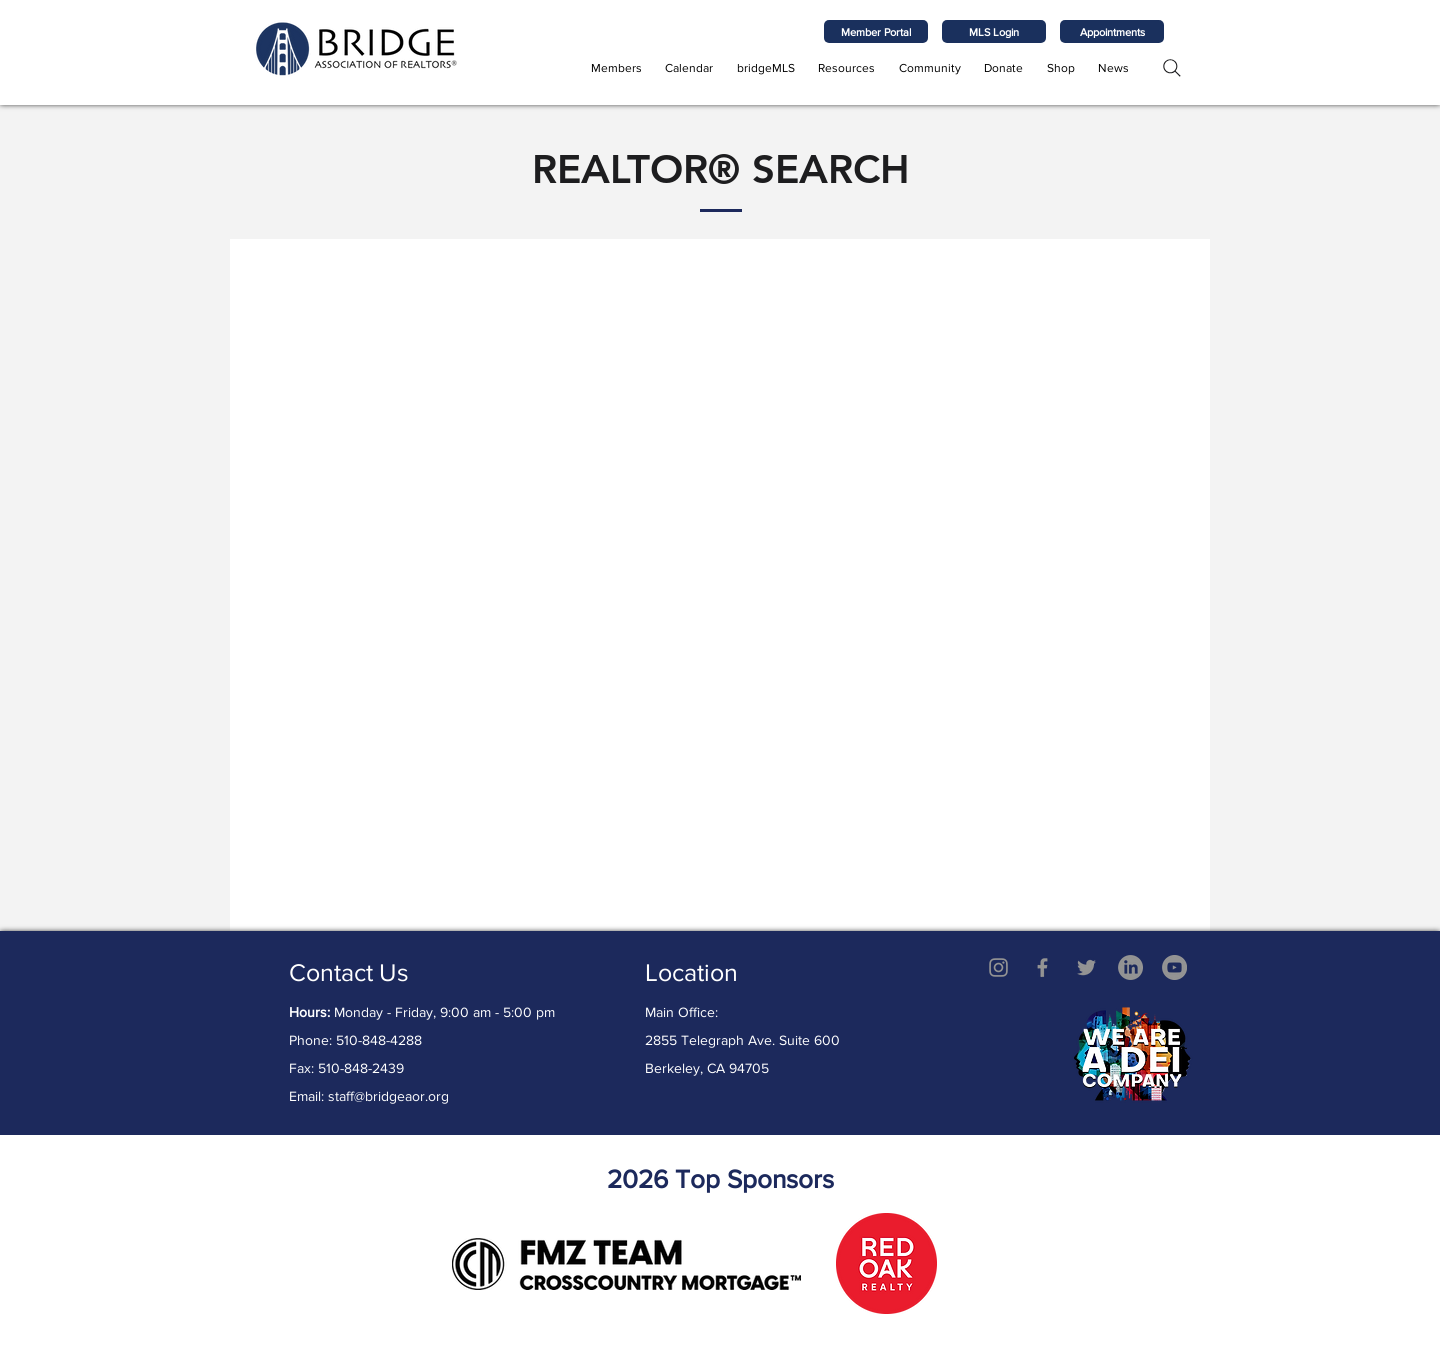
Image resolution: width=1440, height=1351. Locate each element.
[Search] (1171, 67)
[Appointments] (1112, 31)
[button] (616, 68)
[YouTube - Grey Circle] (1174, 967)
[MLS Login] (994, 31)
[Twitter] (1086, 967)
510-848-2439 (361, 1068)
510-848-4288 (379, 1040)
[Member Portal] (876, 31)
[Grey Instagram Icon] (998, 967)
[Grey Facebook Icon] (1042, 967)
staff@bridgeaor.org (388, 1096)
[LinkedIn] (1130, 967)
